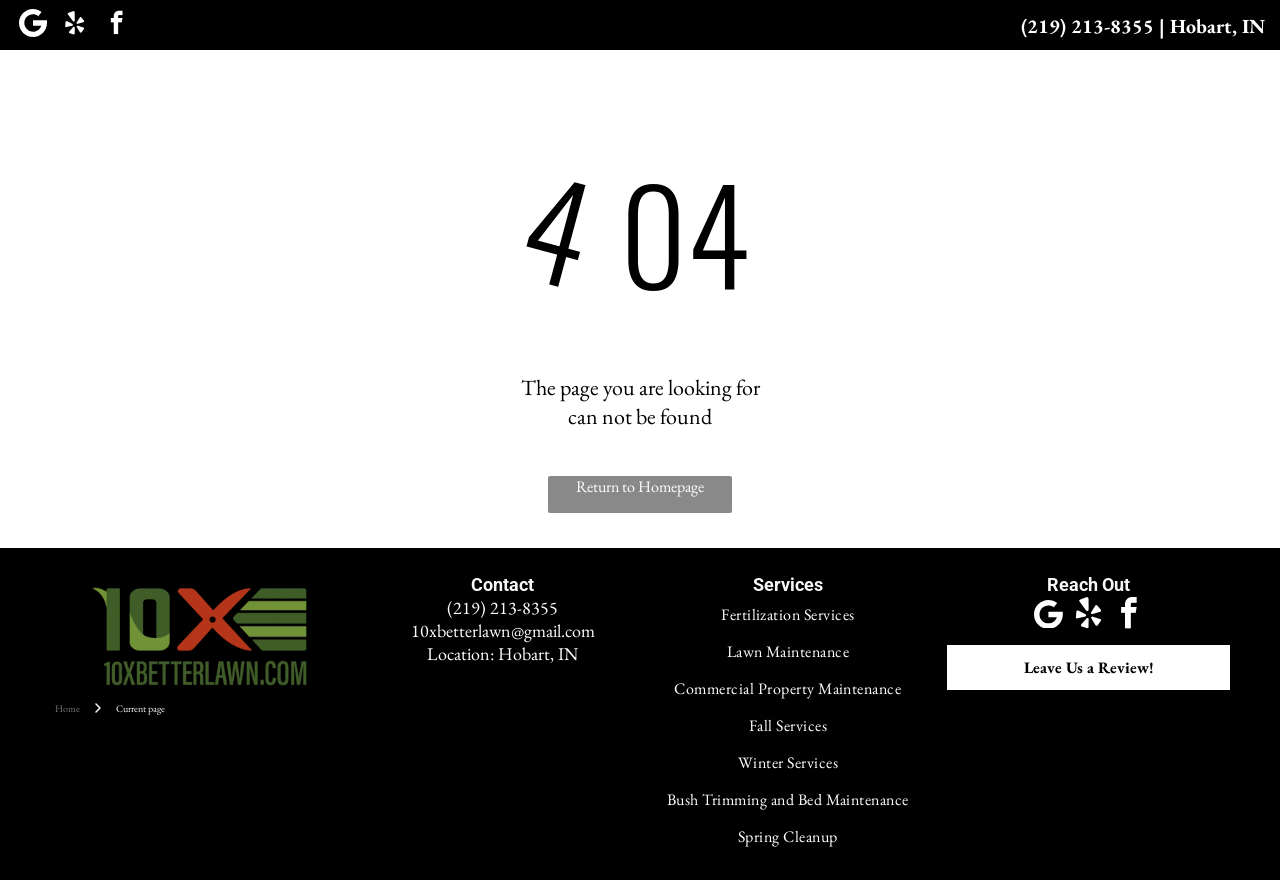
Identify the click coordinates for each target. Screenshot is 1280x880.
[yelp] (74, 25)
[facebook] (116, 25)
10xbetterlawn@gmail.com (503, 630)
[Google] (32, 25)
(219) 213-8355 (1087, 26)
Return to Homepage (640, 486)
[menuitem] (319, 88)
